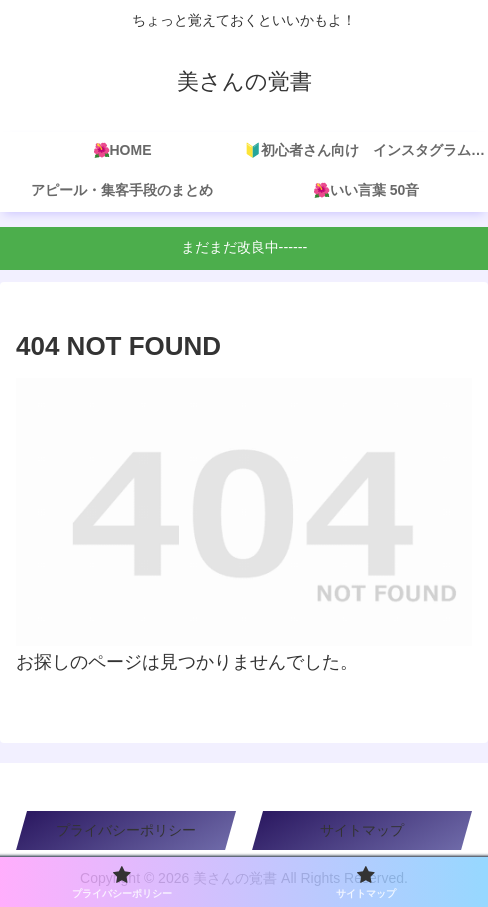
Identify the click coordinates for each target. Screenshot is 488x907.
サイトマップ (362, 830)
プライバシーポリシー (126, 830)
